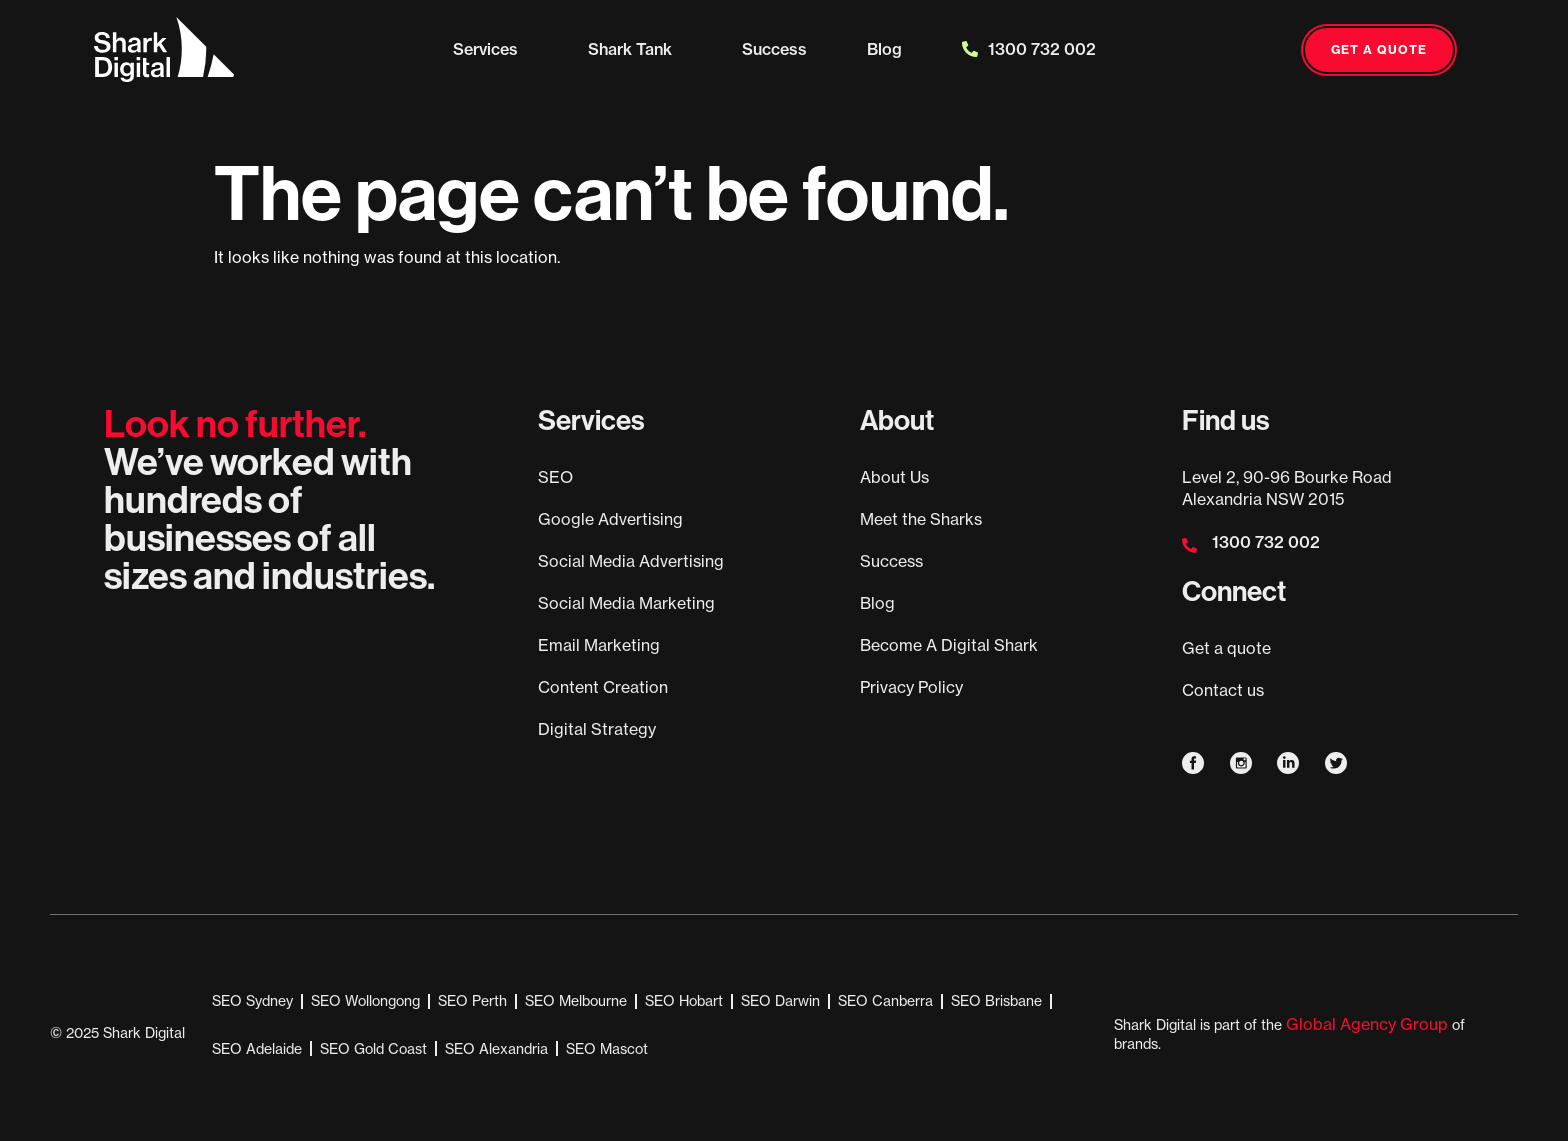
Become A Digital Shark (949, 645)
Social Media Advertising (631, 561)
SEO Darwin (780, 1000)
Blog (884, 49)
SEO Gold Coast (373, 1048)
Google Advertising (610, 519)
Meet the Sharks (921, 519)
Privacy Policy (911, 687)
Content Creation (603, 687)
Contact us (1223, 690)
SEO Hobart (684, 1000)
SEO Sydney (252, 1000)
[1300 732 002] (1189, 545)
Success (774, 49)
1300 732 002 (1029, 49)
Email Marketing (599, 645)
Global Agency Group (1367, 1024)
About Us (894, 477)
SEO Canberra (885, 1000)
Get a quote (1226, 648)
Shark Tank (635, 49)
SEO (555, 477)
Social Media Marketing (626, 603)
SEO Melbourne (576, 1000)
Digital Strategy (597, 729)
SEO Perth (472, 1000)
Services (490, 49)
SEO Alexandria (496, 1048)
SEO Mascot (607, 1048)
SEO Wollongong (365, 1000)
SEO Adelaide (257, 1048)
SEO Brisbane (996, 1000)
